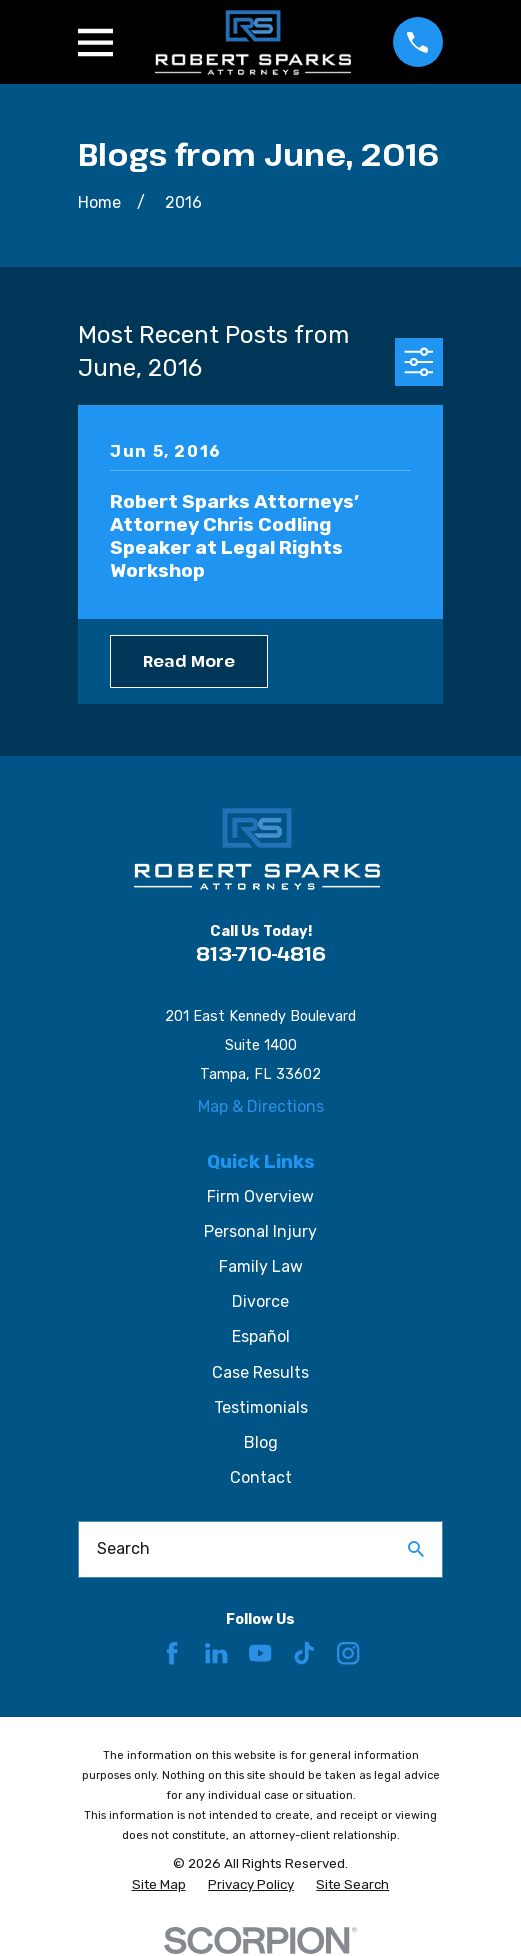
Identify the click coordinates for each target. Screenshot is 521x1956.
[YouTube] (260, 1653)
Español (261, 1336)
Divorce (260, 1301)
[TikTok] (304, 1653)
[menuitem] (159, 1885)
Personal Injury (260, 1231)
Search (123, 1548)
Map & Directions (261, 1106)
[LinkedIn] (216, 1653)
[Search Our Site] (416, 1549)
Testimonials (261, 1407)
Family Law (261, 1266)
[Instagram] (348, 1653)
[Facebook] (172, 1653)
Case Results (260, 1372)
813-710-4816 (261, 953)
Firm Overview (260, 1196)
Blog (261, 1442)
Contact (261, 1477)
